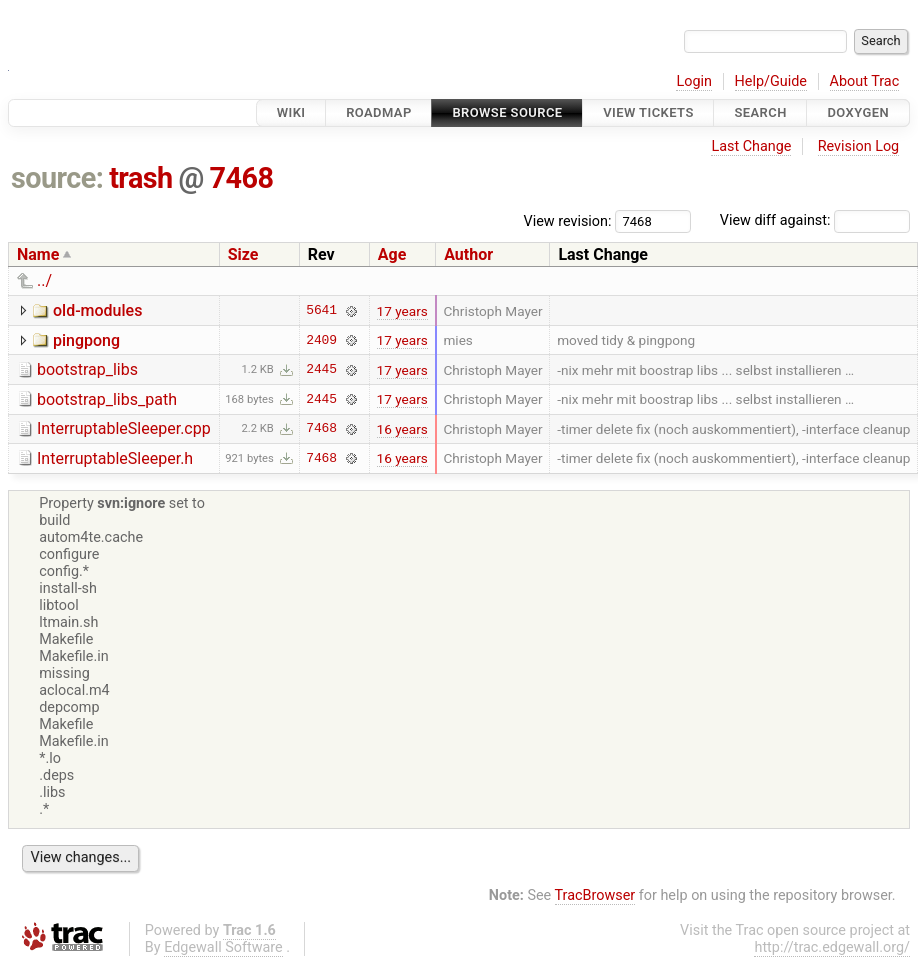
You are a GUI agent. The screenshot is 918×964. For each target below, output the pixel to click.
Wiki (291, 112)
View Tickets (648, 112)
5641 (321, 311)
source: (57, 178)
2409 (321, 340)
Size (243, 254)
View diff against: (815, 220)
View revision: (568, 220)
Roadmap (379, 112)
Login (694, 81)
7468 (242, 178)
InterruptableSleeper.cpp (124, 428)
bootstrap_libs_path (107, 399)
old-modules (97, 310)
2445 (321, 370)
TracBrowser (595, 895)
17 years (402, 311)
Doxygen (858, 112)
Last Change (751, 146)
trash (141, 178)
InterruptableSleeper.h (115, 458)
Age (392, 254)
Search (760, 112)
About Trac (865, 81)
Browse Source (507, 112)
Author (468, 254)
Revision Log (859, 146)
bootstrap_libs (87, 369)
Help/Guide (771, 81)
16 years (402, 429)
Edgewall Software (223, 947)
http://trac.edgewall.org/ (832, 947)
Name (38, 254)
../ (44, 280)
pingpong (86, 340)
